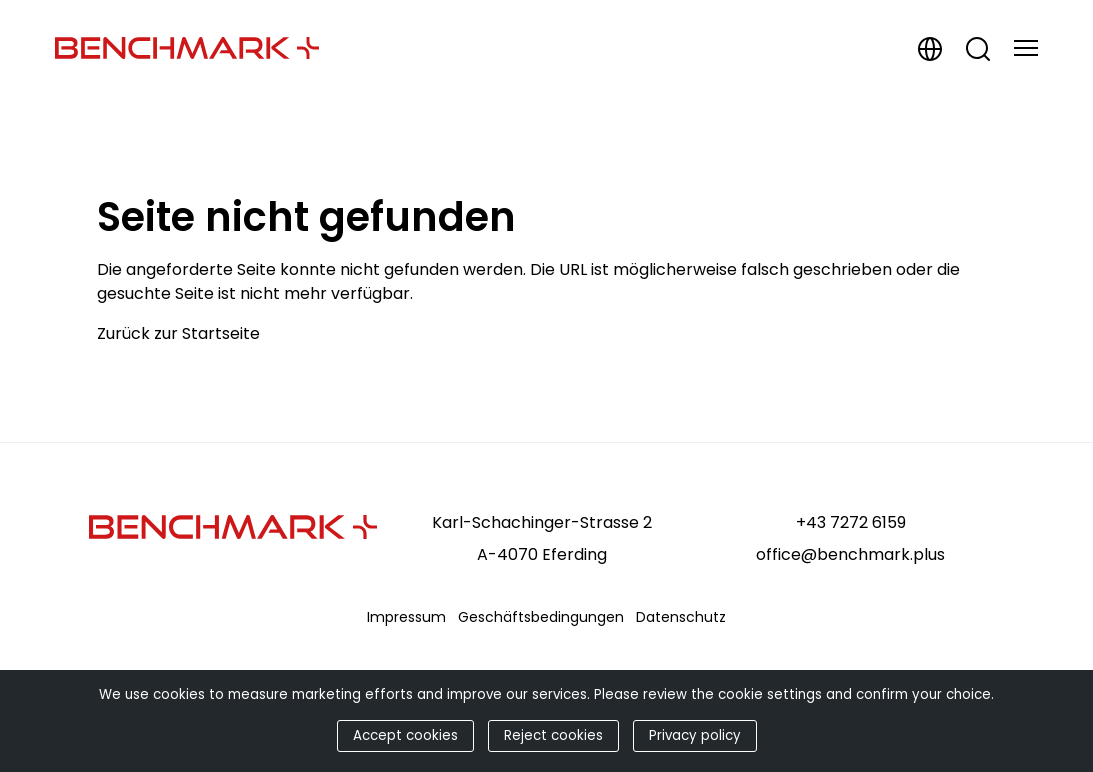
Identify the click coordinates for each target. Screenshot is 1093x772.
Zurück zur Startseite (178, 333)
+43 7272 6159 (851, 522)
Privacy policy (695, 735)
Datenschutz (681, 617)
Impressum (406, 617)
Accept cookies (405, 735)
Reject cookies (553, 735)
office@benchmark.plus (850, 554)
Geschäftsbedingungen (541, 617)
